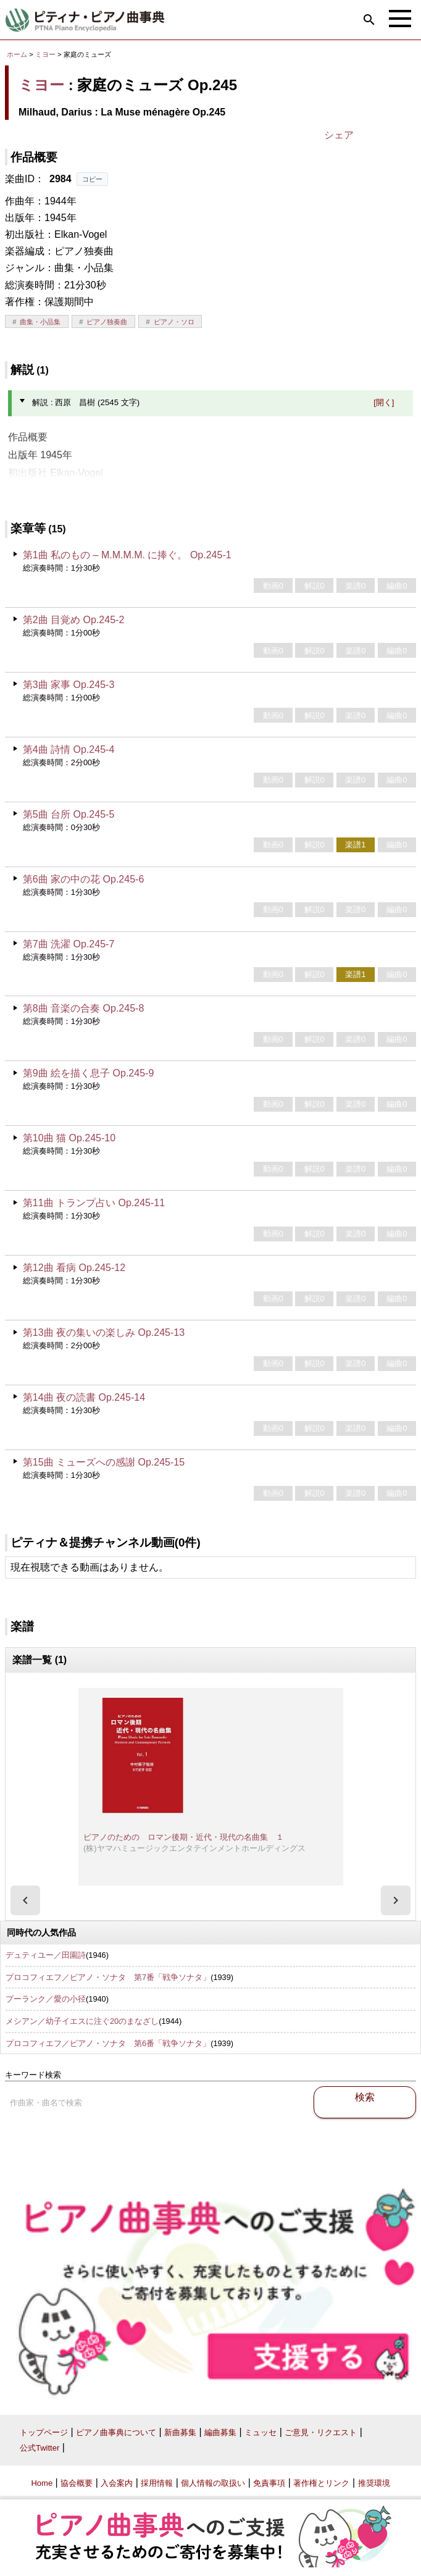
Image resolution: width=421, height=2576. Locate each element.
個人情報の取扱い (213, 2483)
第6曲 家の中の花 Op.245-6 (83, 879)
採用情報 (157, 2483)
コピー (92, 179)
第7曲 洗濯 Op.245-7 (69, 944)
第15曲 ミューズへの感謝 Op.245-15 (104, 1462)
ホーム (17, 54)
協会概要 (76, 2483)
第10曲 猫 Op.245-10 (69, 1138)
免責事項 (269, 2483)
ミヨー (45, 54)
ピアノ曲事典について (116, 2432)
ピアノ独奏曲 (106, 321)
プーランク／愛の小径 (46, 1998)
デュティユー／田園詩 (46, 1955)
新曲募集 (180, 2432)
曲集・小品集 (40, 321)
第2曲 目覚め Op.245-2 (74, 620)
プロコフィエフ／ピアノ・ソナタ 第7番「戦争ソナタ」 (108, 1977)
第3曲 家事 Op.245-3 (69, 684)
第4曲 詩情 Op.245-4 (69, 749)
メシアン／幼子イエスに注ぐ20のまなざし (82, 2021)
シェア (339, 135)
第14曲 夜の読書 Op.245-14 (84, 1397)
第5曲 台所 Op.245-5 (69, 814)
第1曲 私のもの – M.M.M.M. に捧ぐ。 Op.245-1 (127, 555)
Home (41, 2483)
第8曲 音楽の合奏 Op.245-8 (83, 1008)
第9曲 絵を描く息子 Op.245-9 (88, 1073)
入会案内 (117, 2483)
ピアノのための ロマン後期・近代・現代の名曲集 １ (183, 1837)
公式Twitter (39, 2447)
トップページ (44, 2432)
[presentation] (25, 1900)
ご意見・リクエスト (321, 2432)
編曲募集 (220, 2432)
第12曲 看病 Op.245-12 (74, 1267)
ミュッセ (260, 2432)
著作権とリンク (321, 2483)
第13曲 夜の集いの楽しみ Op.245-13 (104, 1332)
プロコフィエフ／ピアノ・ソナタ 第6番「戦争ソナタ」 (108, 2043)
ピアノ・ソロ (174, 321)
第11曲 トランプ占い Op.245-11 (94, 1203)
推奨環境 (374, 2483)
